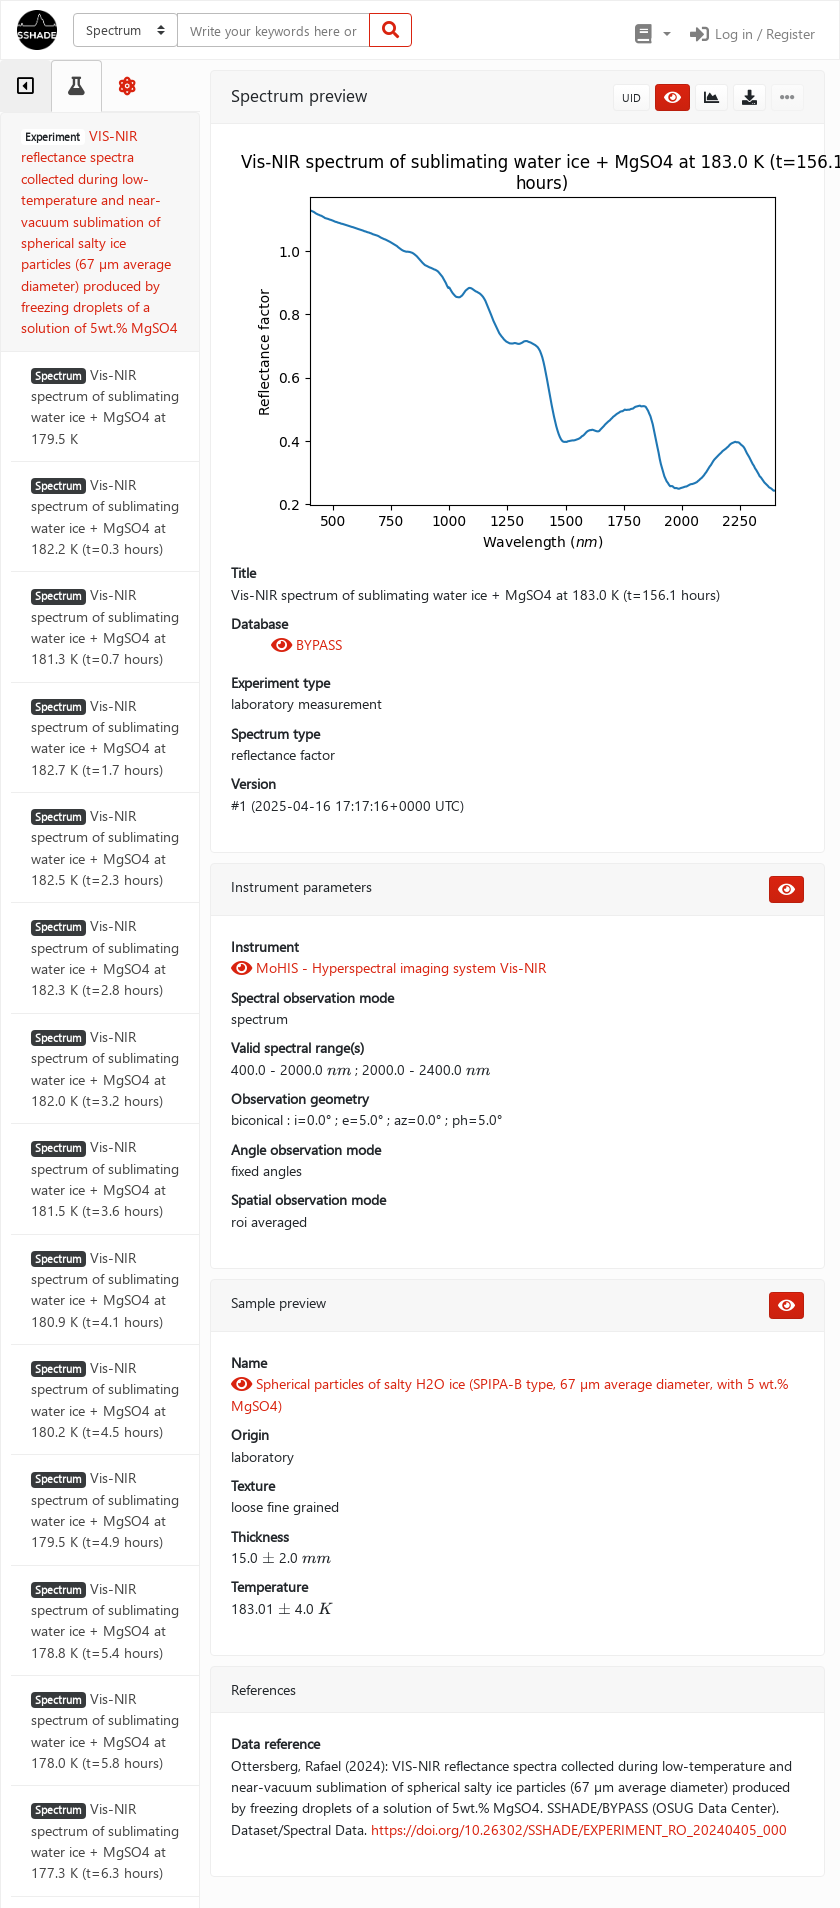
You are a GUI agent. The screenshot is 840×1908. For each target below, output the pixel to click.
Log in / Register (751, 33)
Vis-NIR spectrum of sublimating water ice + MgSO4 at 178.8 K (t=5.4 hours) (105, 1620)
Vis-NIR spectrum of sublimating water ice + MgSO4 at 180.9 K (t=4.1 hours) (105, 1289)
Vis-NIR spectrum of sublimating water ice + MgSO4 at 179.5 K (105, 406)
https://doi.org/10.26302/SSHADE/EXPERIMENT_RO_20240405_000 (579, 1829)
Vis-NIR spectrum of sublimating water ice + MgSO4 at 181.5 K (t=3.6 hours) (105, 1178)
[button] (651, 34)
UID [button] (631, 97)
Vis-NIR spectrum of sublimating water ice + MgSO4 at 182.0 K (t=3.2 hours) (105, 1068)
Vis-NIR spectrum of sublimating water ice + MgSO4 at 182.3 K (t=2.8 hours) (105, 957)
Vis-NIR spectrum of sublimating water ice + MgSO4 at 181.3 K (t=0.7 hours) (105, 626)
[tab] (25, 86)
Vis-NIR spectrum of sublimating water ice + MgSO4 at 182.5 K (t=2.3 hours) (105, 847)
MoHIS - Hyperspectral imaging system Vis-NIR (388, 967)
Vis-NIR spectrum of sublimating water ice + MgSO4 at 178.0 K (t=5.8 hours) (105, 1730)
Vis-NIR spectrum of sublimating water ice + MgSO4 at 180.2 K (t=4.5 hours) (105, 1399)
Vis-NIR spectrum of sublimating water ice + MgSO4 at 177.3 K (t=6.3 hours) (105, 1840)
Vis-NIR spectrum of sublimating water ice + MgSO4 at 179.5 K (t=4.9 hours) (105, 1509)
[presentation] (339, 1069)
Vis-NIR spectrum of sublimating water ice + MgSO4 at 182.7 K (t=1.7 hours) (105, 737)
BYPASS (306, 644)
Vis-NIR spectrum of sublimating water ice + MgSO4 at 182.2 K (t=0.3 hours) (105, 516)
